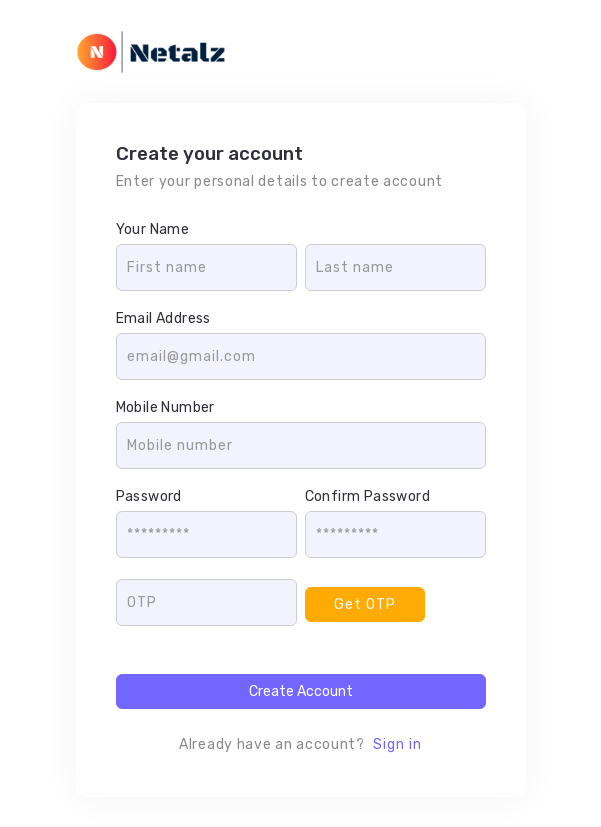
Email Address (163, 318)
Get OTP (365, 604)
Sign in (397, 744)
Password (149, 496)
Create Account (301, 691)
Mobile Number (165, 407)
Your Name (153, 229)
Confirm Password (367, 496)
